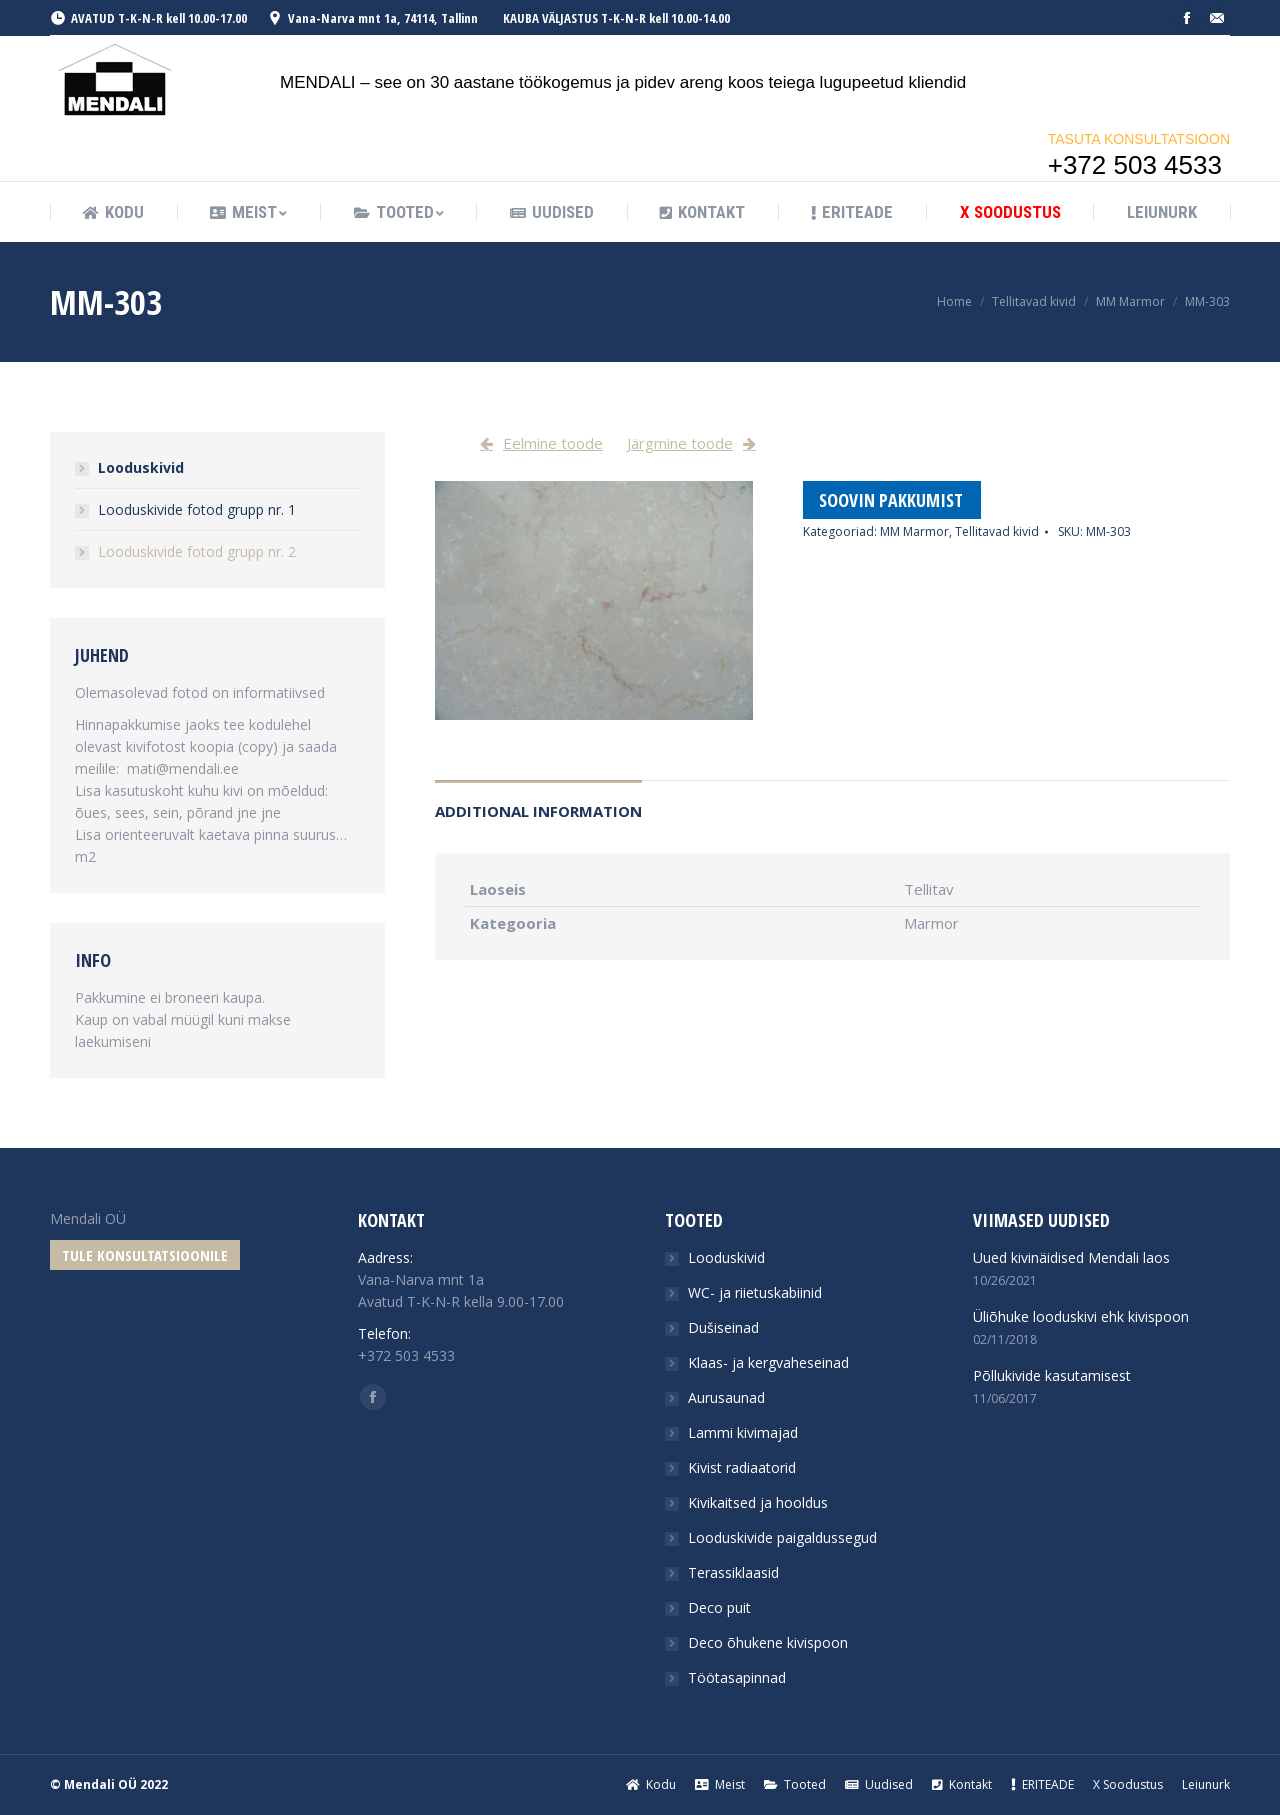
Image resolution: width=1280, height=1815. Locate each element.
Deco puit (719, 1607)
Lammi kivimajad (743, 1432)
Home (954, 301)
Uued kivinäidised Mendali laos (1071, 1257)
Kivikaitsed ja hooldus (758, 1502)
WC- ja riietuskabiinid (755, 1292)
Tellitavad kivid (1034, 301)
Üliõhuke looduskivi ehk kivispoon (1081, 1316)
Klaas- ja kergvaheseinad (768, 1362)
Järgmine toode (680, 443)
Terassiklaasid (733, 1572)
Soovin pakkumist (891, 500)
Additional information (538, 811)
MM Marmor (1130, 301)
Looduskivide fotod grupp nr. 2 (197, 551)
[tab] (538, 801)
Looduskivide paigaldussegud (782, 1537)
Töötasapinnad (737, 1677)
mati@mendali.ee (183, 768)
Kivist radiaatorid (742, 1467)
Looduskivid (141, 467)
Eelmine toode (553, 443)
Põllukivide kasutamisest (1052, 1375)
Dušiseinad (723, 1327)
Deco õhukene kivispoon (768, 1642)
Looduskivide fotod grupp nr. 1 (197, 509)
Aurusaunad (726, 1397)
